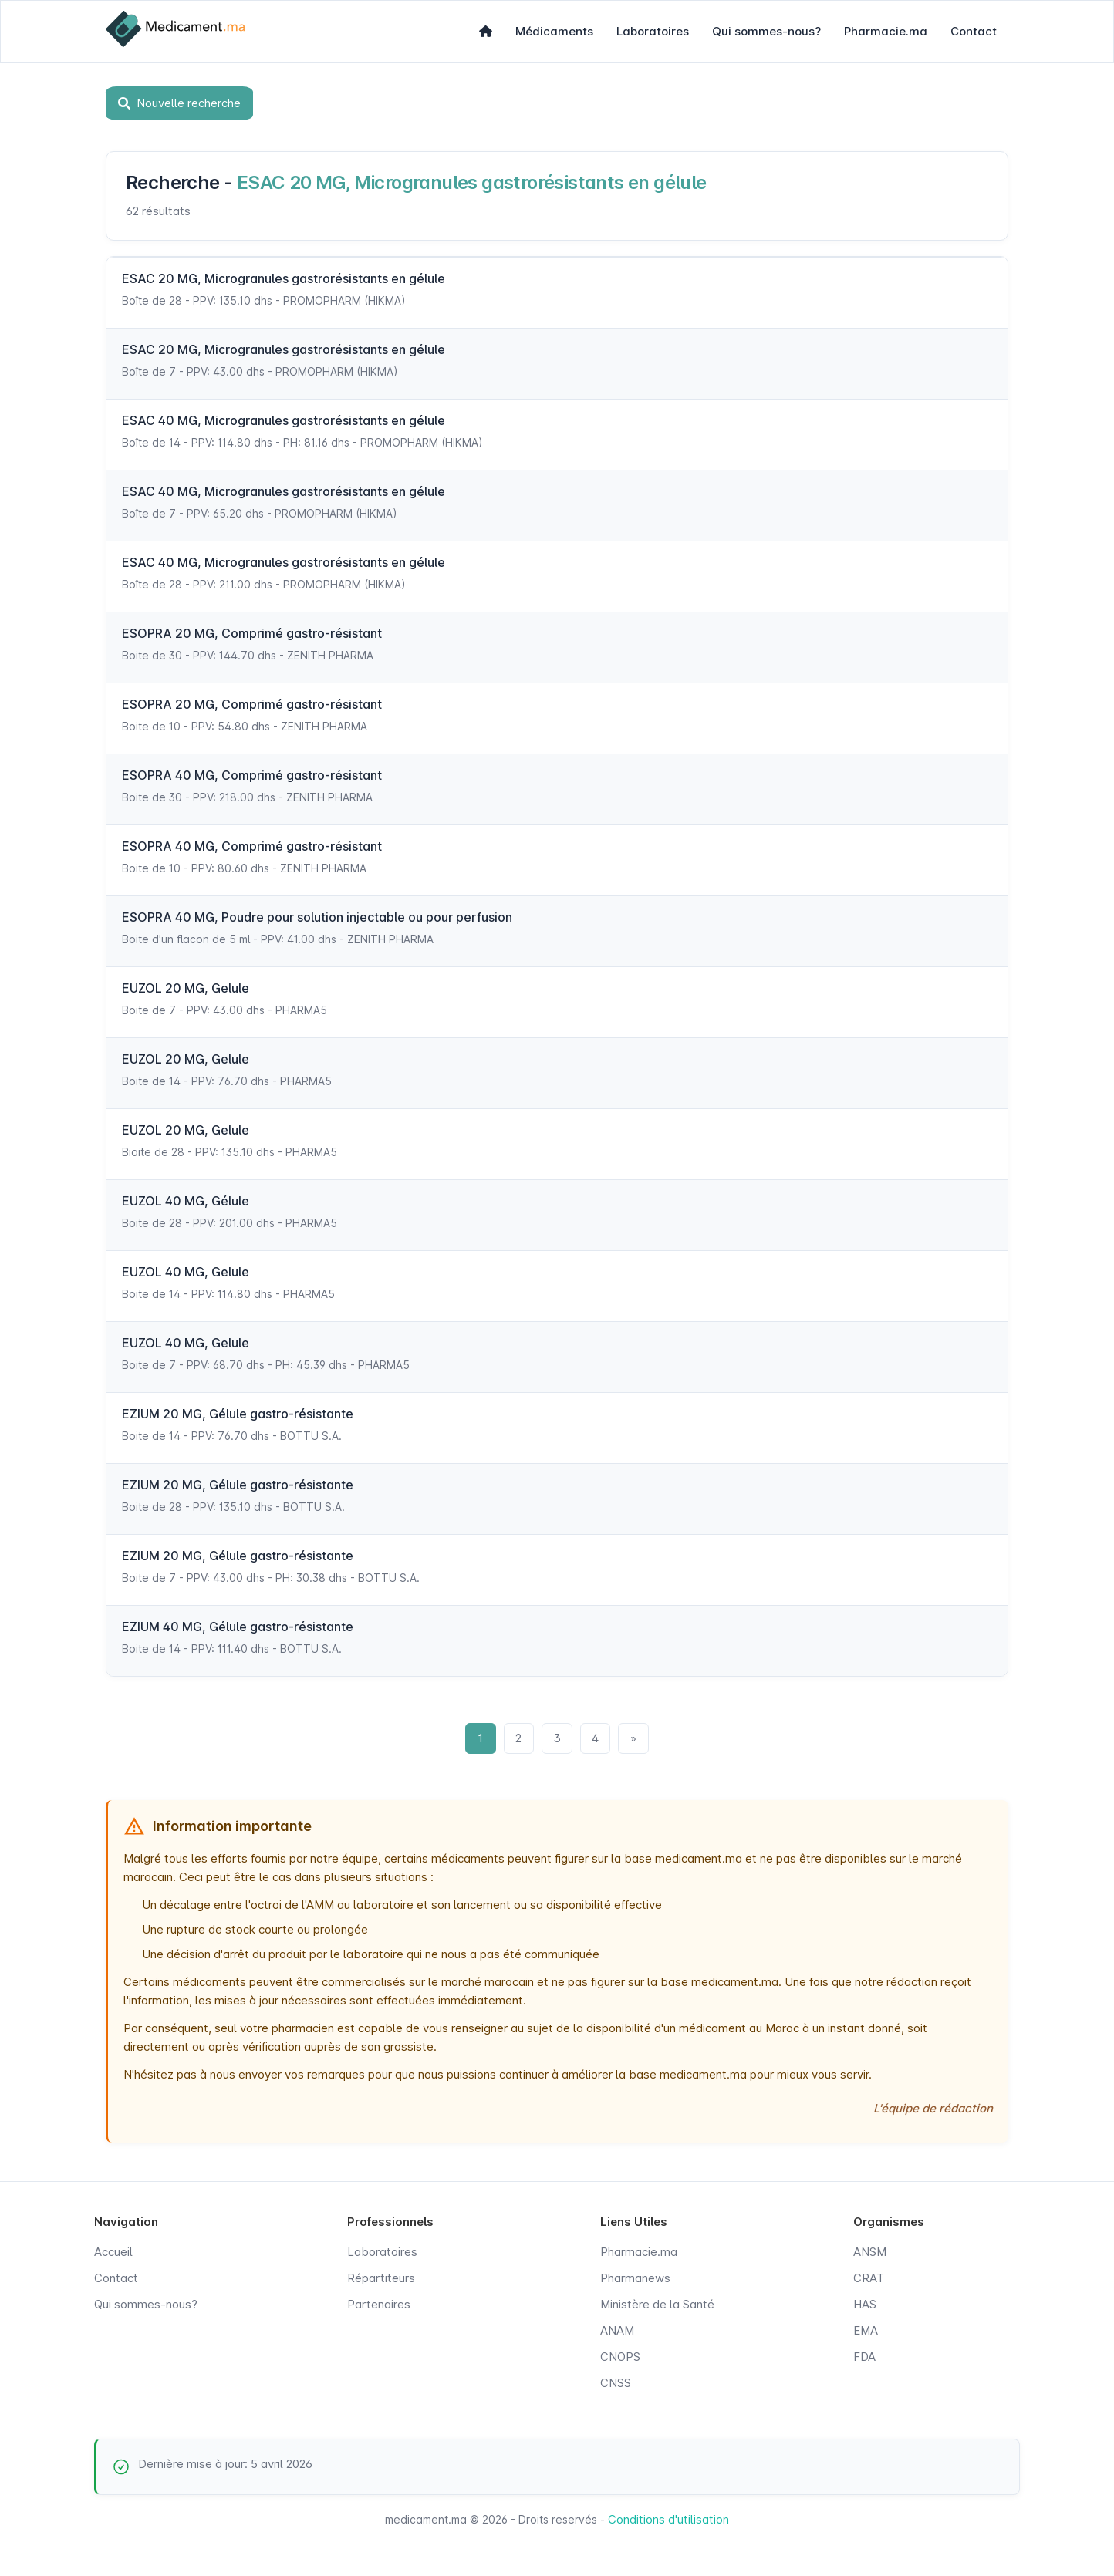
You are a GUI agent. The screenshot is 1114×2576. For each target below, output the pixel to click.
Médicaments (554, 31)
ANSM (869, 2252)
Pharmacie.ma (885, 31)
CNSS (615, 2383)
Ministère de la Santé (657, 2305)
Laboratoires (652, 31)
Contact (973, 31)
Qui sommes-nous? (766, 31)
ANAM (617, 2331)
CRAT (868, 2278)
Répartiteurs (381, 2278)
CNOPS (620, 2357)
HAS (864, 2305)
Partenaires (378, 2305)
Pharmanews (635, 2278)
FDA (864, 2357)
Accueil (113, 2252)
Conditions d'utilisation (668, 2520)
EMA (865, 2331)
